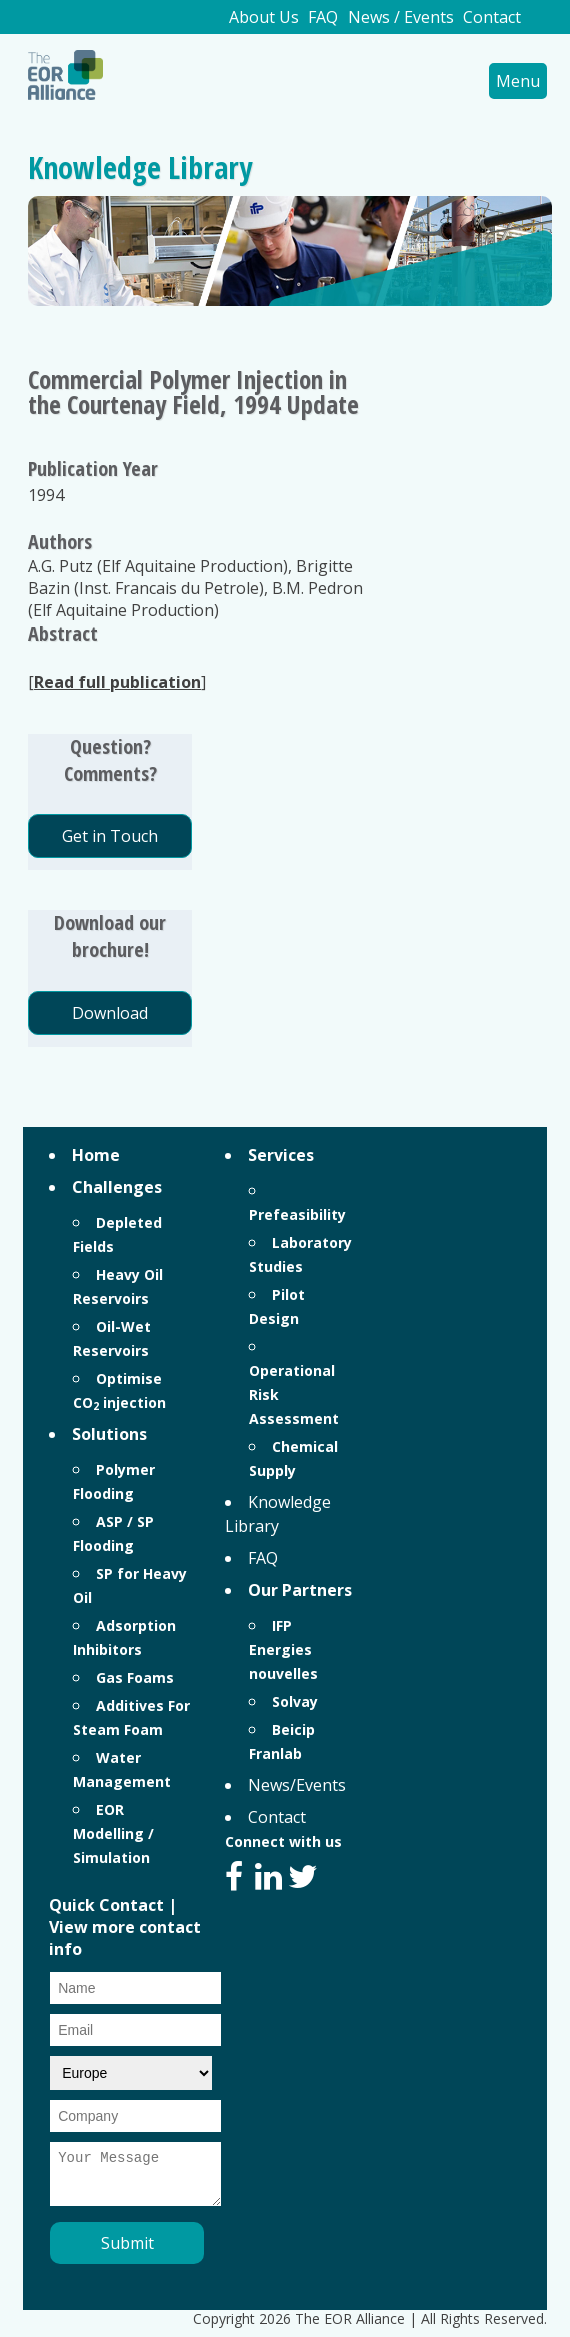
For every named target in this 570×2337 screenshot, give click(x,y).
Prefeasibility (297, 1214)
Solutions (109, 1434)
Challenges (117, 1187)
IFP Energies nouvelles (283, 1649)
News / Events (401, 17)
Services (281, 1155)
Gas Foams (135, 1677)
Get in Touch (110, 836)
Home (96, 1155)
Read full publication (117, 682)
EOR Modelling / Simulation (113, 1833)
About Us (264, 17)
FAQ (323, 17)
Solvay (295, 1701)
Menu (518, 81)
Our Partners (300, 1590)
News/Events (297, 1785)
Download (110, 1013)
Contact (492, 17)
